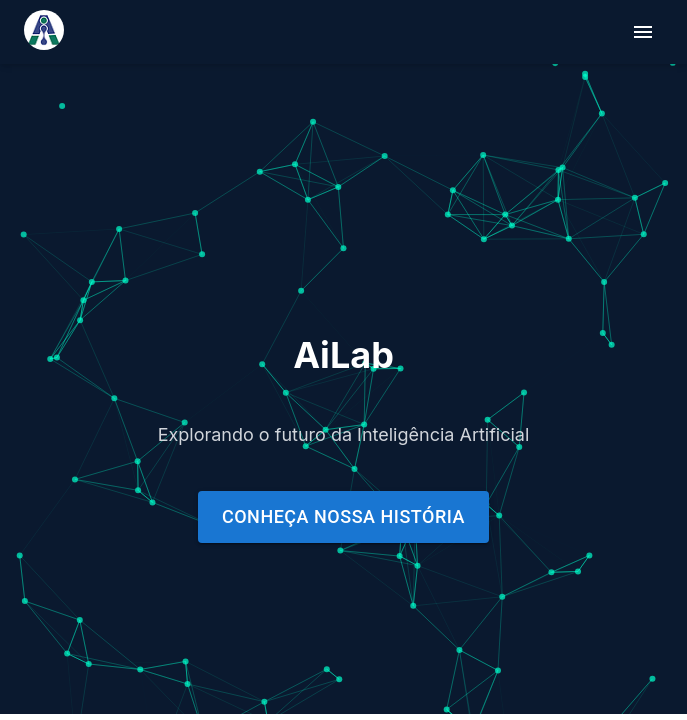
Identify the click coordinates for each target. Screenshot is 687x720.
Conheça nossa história (343, 516)
